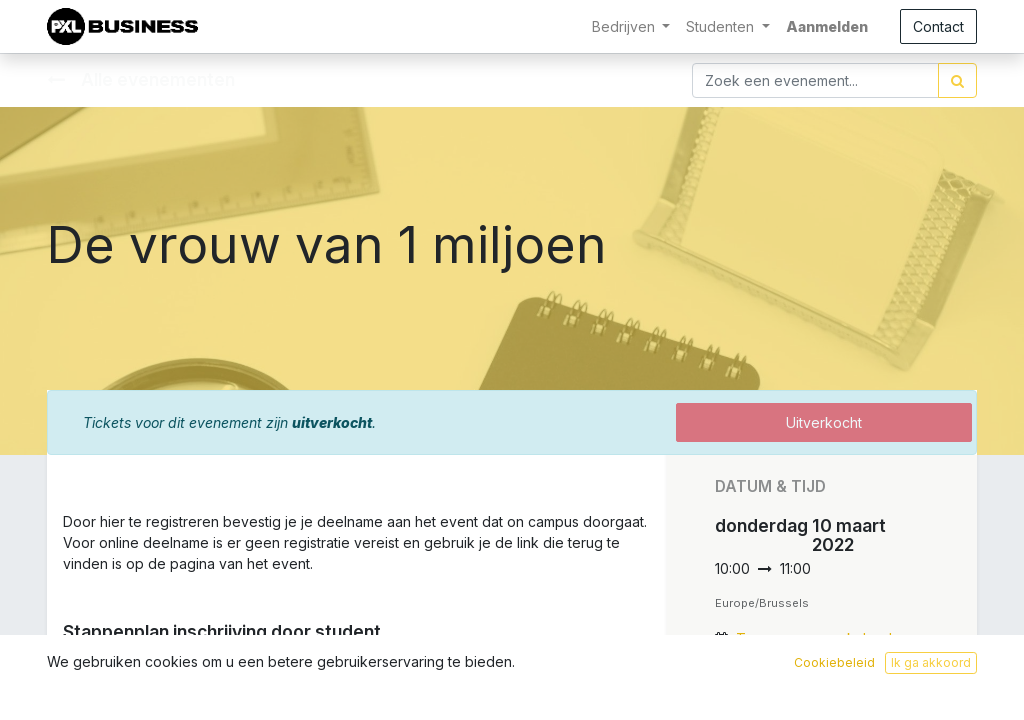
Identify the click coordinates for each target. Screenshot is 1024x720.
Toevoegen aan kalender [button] (821, 638)
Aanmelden (827, 26)
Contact (938, 26)
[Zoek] (957, 80)
